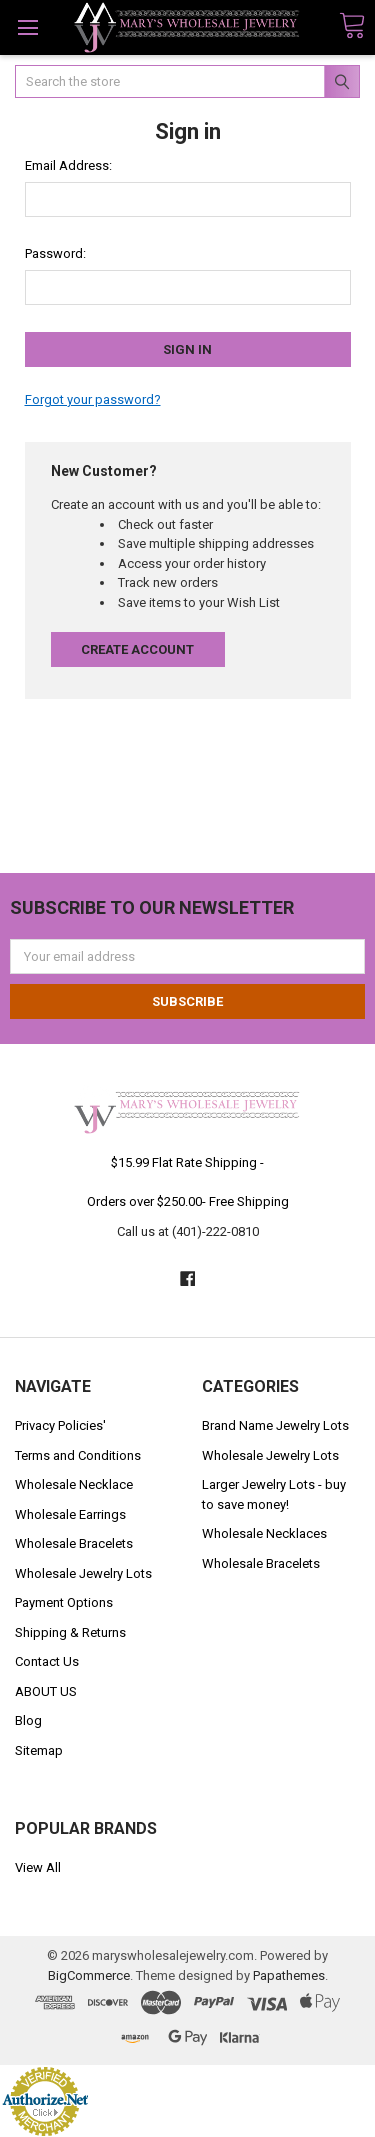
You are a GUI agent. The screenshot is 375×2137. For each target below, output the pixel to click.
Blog (28, 1720)
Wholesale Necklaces (264, 1533)
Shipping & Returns (70, 1632)
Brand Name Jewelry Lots (275, 1425)
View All (38, 1867)
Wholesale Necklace (74, 1484)
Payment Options (64, 1602)
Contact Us (47, 1661)
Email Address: (68, 165)
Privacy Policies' (60, 1425)
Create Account (137, 649)
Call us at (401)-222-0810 (188, 1231)
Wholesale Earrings (70, 1514)
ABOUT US (46, 1691)
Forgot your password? (93, 399)
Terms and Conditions (78, 1455)
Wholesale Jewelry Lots (83, 1573)
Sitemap (39, 1750)
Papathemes (289, 1975)
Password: (55, 253)
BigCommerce (89, 1975)
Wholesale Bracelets (74, 1543)
